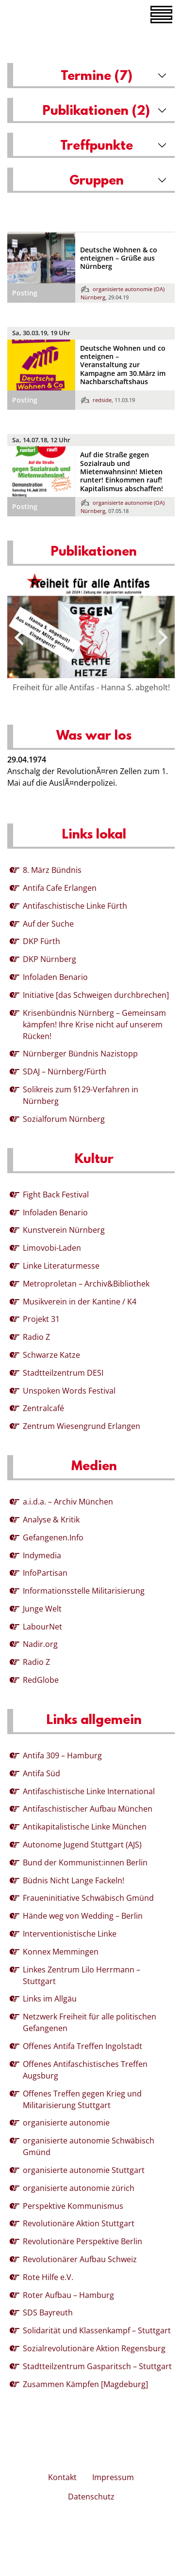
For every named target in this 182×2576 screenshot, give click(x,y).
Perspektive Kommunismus (73, 2206)
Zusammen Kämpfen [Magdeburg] (85, 2384)
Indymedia (42, 1555)
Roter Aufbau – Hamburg (68, 2295)
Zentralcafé (43, 1408)
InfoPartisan (45, 1572)
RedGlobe (41, 1680)
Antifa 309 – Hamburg (62, 1755)
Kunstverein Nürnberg (64, 1230)
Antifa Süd (41, 1773)
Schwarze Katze (51, 1355)
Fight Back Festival (56, 1194)
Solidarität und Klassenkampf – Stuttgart (97, 2330)
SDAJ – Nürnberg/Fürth (64, 1071)
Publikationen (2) (96, 111)
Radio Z (36, 1337)
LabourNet (42, 1626)
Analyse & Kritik (51, 1519)
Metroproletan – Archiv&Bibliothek (86, 1283)
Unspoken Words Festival (69, 1390)
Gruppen (96, 181)
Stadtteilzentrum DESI (63, 1372)
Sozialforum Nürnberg (64, 1119)
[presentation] (19, 637)
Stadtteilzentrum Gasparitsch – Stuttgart (97, 2366)
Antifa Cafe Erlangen (60, 888)
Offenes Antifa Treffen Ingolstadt (82, 2046)
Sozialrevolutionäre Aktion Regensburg (94, 2348)
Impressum (113, 2477)
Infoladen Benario (55, 977)
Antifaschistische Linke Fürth (75, 905)
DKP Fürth (41, 941)
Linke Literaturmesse (61, 1265)
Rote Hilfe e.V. (48, 2277)
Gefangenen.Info (53, 1537)
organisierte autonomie (66, 2122)
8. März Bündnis (52, 870)
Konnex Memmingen (61, 1951)
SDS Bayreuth (48, 2312)
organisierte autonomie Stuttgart (84, 2170)
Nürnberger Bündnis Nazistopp (80, 1053)
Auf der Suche (48, 923)
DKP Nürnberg (49, 959)
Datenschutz (91, 2496)
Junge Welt (42, 1608)
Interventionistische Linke (69, 1933)
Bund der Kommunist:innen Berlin (85, 1862)
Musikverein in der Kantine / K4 (79, 1301)
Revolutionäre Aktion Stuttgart (78, 2223)
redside (96, 399)
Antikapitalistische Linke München (85, 1826)
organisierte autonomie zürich (78, 2188)
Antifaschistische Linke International (89, 1791)
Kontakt (62, 2477)
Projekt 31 (41, 1319)
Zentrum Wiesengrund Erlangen (81, 1426)
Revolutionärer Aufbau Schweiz (80, 2259)
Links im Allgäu (50, 1998)
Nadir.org (40, 1644)
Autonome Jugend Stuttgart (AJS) (82, 1844)
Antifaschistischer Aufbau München (87, 1808)
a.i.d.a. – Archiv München (68, 1501)
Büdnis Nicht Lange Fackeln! (73, 1880)
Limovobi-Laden (52, 1247)
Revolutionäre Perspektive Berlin (82, 2241)
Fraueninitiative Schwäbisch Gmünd (88, 1898)
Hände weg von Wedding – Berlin (83, 1915)
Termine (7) (96, 76)
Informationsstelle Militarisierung (84, 1590)
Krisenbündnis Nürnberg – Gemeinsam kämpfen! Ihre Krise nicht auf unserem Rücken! (94, 1024)
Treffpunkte (96, 146)
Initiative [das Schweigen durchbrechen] (96, 995)
